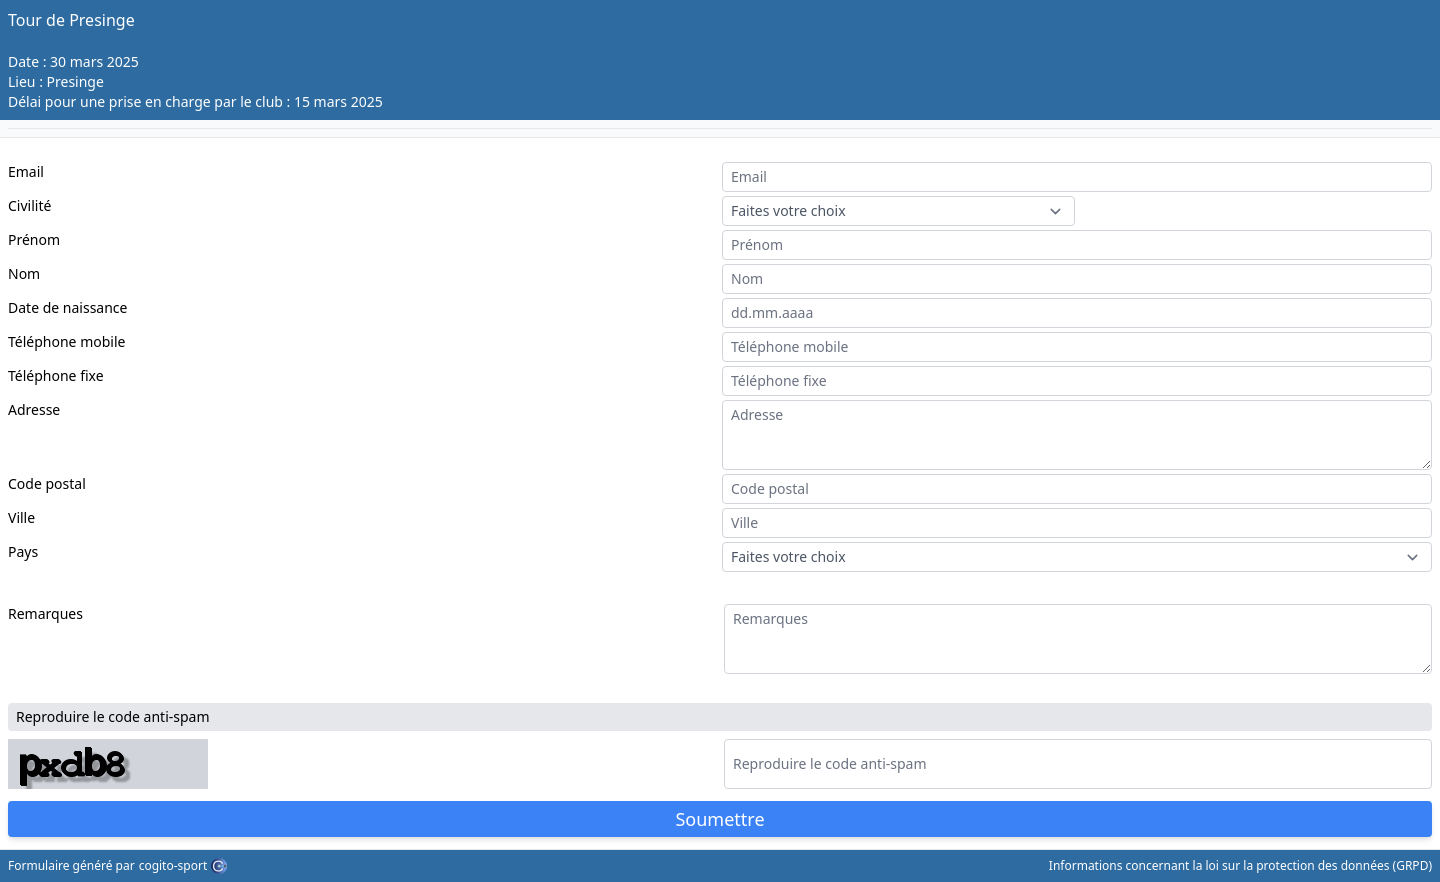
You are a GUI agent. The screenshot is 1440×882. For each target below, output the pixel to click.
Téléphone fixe (56, 375)
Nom (24, 273)
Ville (21, 517)
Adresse (34, 409)
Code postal (47, 483)
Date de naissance (67, 307)
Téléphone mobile (66, 341)
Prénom (34, 239)
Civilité (29, 205)
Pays (23, 551)
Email (26, 171)
